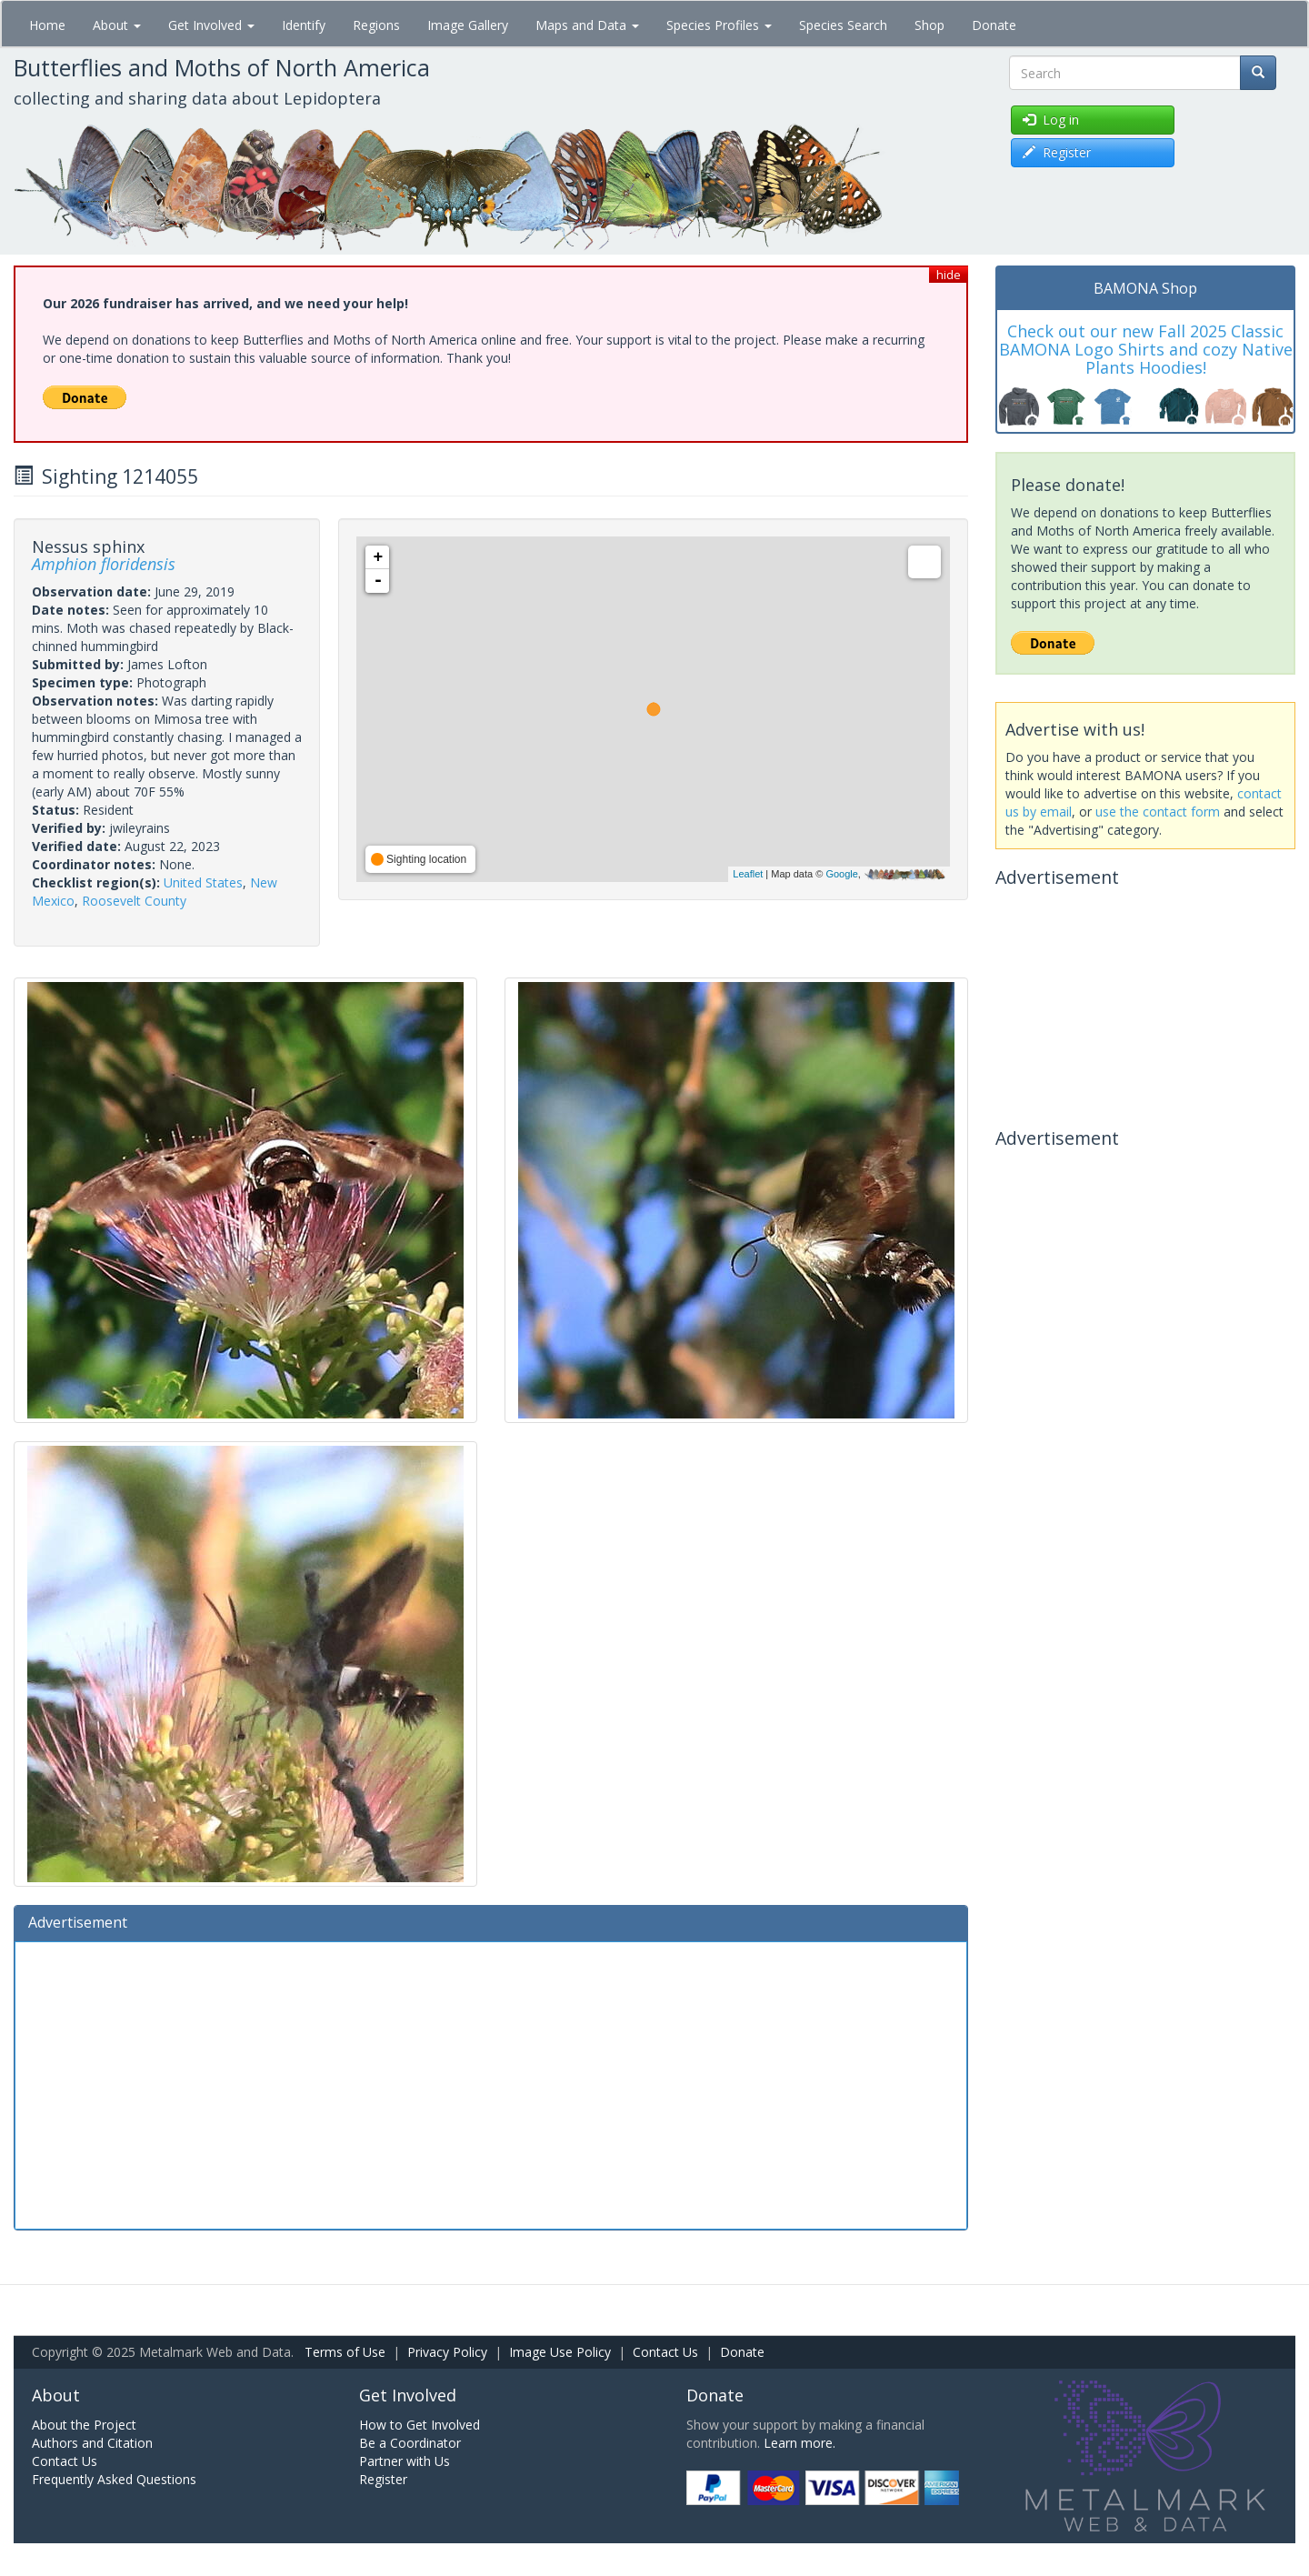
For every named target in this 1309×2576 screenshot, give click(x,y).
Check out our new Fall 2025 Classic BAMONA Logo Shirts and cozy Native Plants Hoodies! (1146, 349)
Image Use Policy (560, 2351)
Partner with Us (404, 2461)
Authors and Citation (92, 2442)
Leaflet (748, 873)
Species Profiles (719, 25)
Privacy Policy (447, 2351)
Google (841, 873)
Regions (376, 25)
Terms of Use (345, 2351)
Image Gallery (467, 25)
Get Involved (211, 25)
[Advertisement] (491, 2083)
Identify (303, 25)
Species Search (843, 25)
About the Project (84, 2424)
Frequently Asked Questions (114, 2479)
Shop (929, 25)
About (117, 25)
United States (203, 882)
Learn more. (799, 2442)
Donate (994, 25)
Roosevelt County (134, 900)
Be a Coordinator (410, 2442)
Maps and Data (587, 25)
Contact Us (665, 2351)
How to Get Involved (419, 2424)
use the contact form (1157, 811)
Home (47, 25)
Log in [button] (1051, 119)
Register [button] (1057, 152)
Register (383, 2479)
